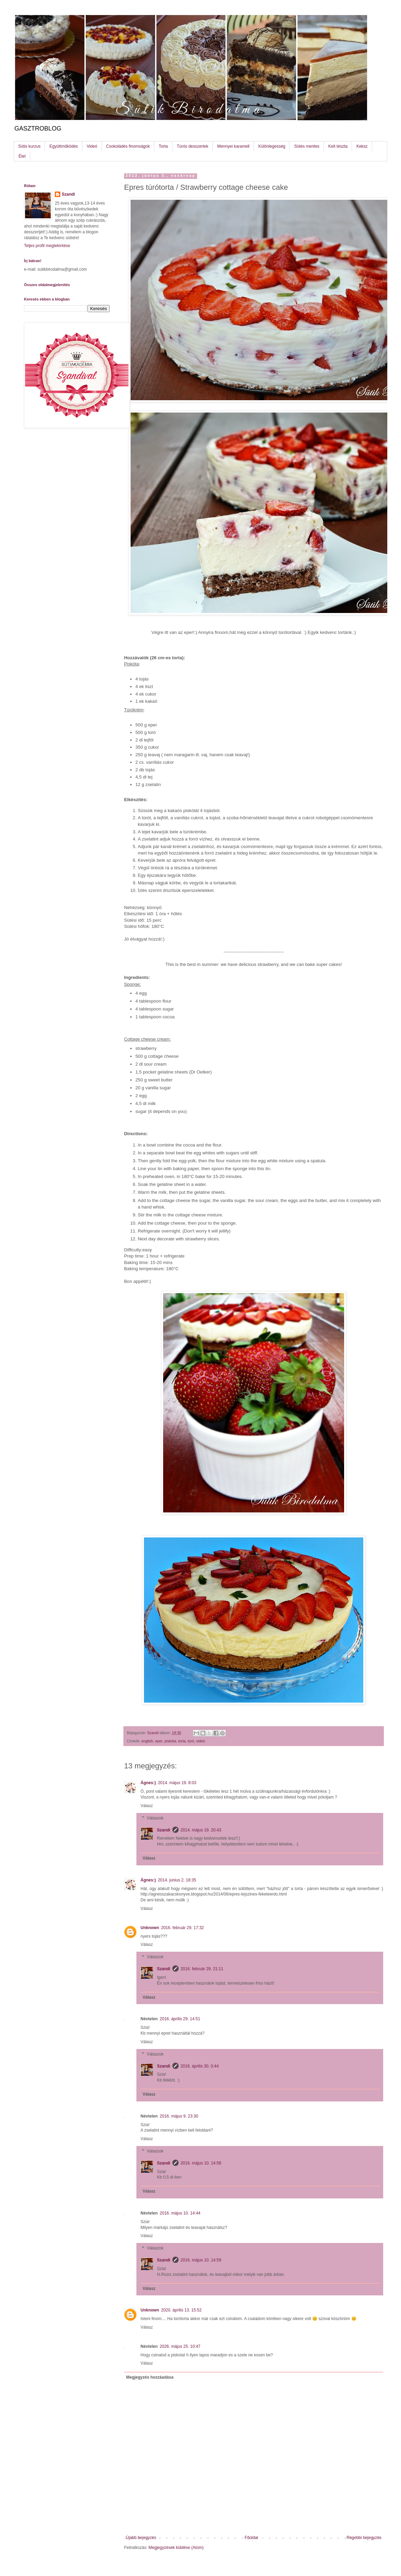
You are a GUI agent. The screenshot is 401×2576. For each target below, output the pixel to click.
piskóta (170, 1741)
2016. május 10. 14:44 (180, 2213)
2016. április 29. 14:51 (180, 2018)
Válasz (147, 1805)
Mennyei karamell (233, 146)
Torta (163, 146)
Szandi (163, 1830)
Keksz (362, 146)
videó (200, 1741)
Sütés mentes (306, 146)
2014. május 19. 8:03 (177, 1782)
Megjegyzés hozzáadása (149, 2377)
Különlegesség (271, 146)
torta (182, 1741)
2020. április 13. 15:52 (181, 2310)
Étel (22, 156)
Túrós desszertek (192, 146)
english (147, 1741)
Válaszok (155, 1818)
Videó (92, 146)
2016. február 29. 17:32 (182, 1927)
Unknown (150, 1927)
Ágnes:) (148, 1782)
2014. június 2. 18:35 (177, 1880)
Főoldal (251, 2537)
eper (158, 1741)
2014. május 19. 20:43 (201, 1830)
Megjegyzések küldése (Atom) (176, 2547)
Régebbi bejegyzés (364, 2537)
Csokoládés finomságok (128, 146)
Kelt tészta (338, 146)
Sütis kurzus (29, 146)
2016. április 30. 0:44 (200, 2066)
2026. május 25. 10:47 (180, 2346)
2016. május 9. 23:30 (179, 2116)
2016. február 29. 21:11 (202, 1968)
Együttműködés (63, 146)
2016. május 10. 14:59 (201, 2260)
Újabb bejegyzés (141, 2537)
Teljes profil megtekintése (47, 245)
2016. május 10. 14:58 (201, 2163)
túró (191, 1741)
